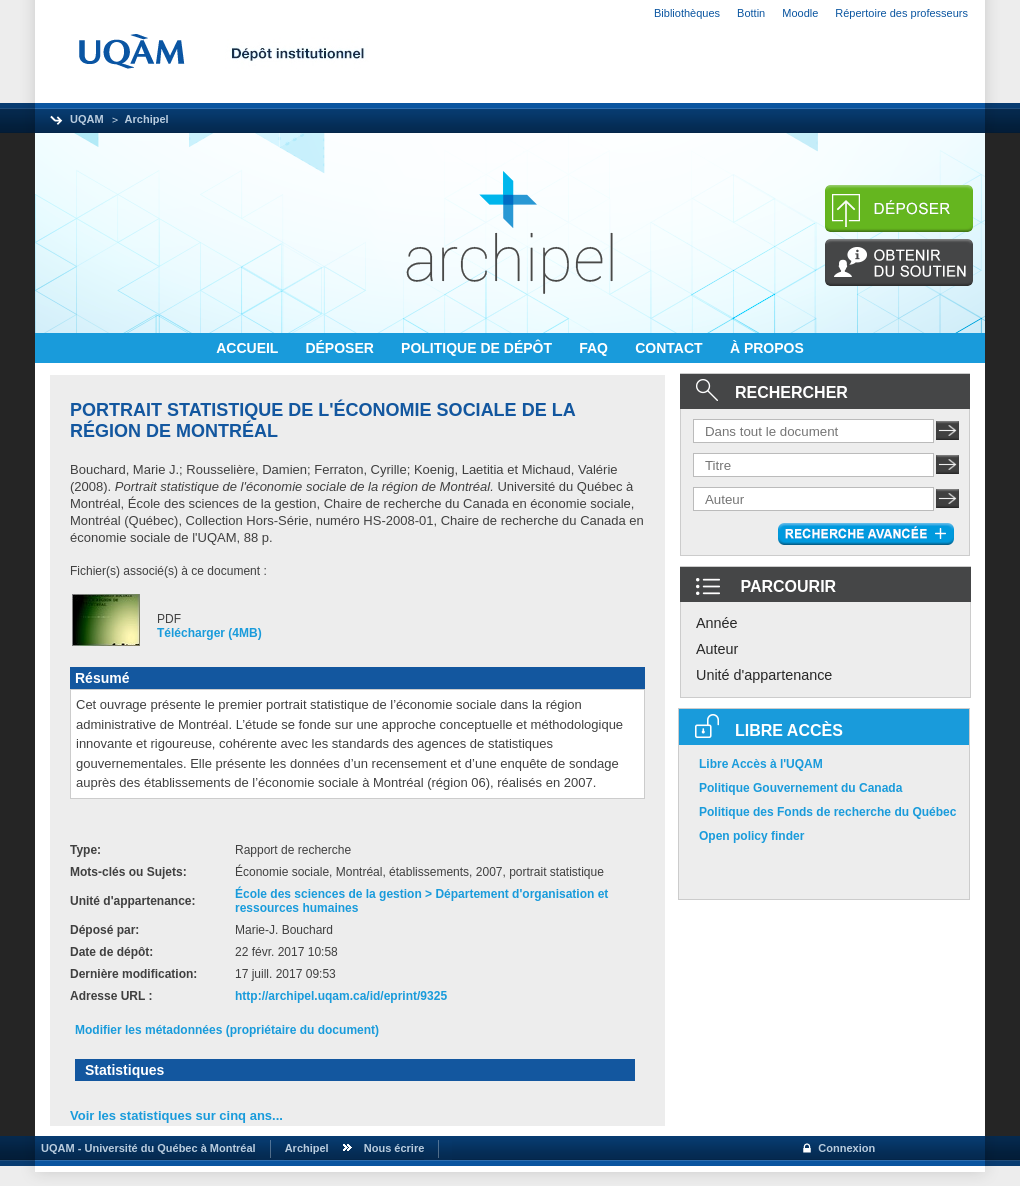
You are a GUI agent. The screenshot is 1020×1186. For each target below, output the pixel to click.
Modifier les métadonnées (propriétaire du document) (227, 1030)
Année (717, 623)
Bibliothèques (687, 13)
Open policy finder (751, 836)
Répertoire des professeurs (901, 13)
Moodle (800, 13)
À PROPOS (767, 348)
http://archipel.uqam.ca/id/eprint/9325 (341, 996)
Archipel (147, 119)
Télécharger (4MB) (209, 633)
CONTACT (670, 348)
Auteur (717, 649)
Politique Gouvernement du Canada (800, 788)
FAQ (595, 348)
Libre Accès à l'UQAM (761, 764)
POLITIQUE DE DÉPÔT (478, 348)
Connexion (846, 1148)
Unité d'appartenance (764, 675)
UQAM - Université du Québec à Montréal (145, 1148)
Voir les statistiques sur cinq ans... (176, 1115)
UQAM (87, 119)
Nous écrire (394, 1148)
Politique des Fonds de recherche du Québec (827, 812)
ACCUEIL (249, 348)
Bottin (751, 13)
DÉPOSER (341, 348)
